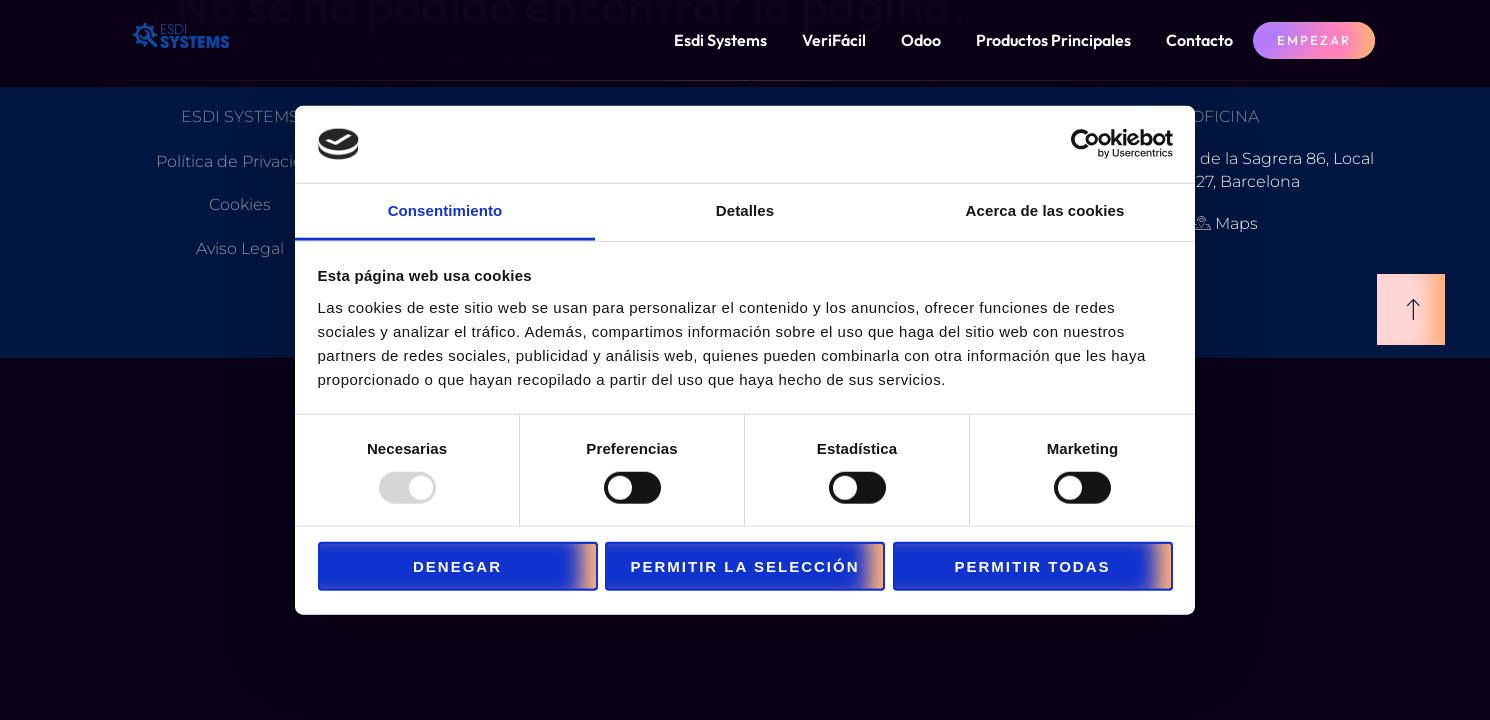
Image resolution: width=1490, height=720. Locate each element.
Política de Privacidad (240, 161)
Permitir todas (1032, 566)
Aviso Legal (240, 248)
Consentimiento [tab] (445, 210)
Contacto (1199, 40)
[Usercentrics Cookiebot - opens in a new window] (1085, 144)
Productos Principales (1053, 40)
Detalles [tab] (745, 210)
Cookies (240, 204)
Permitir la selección (745, 566)
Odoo (921, 40)
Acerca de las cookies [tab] (1045, 210)
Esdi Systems (720, 40)
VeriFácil (834, 40)
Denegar (457, 566)
